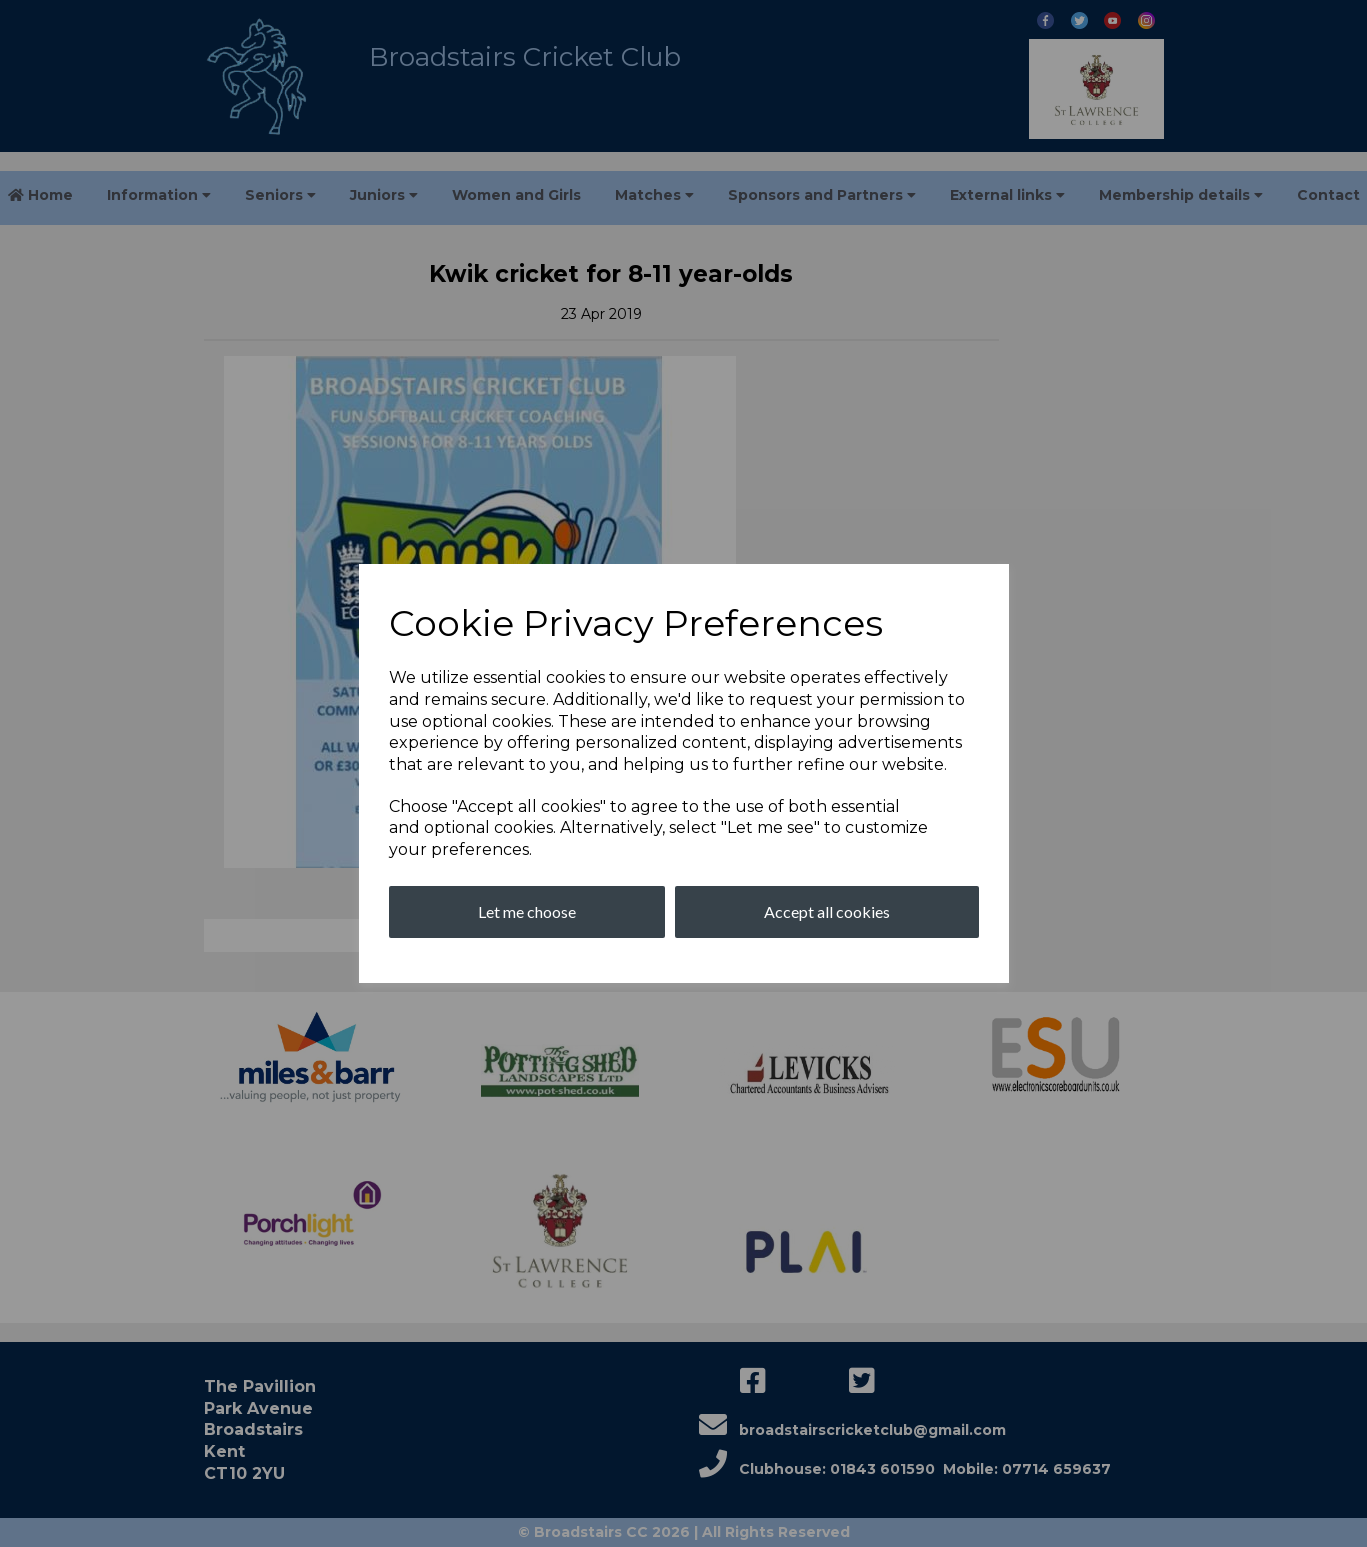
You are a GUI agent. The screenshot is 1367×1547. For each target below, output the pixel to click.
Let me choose (527, 911)
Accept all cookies (827, 911)
